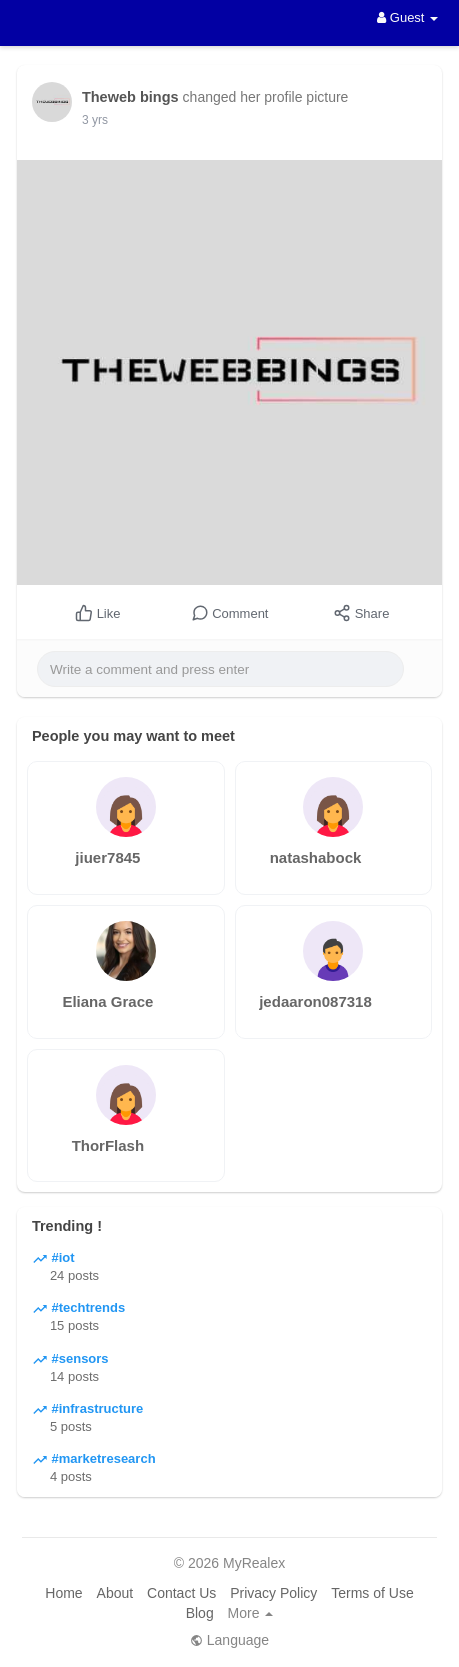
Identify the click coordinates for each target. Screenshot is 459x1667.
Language (229, 1640)
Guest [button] (407, 17)
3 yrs (95, 120)
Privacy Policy (273, 1593)
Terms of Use (372, 1593)
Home (63, 1593)
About (115, 1593)
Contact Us (181, 1593)
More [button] (251, 1613)
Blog (200, 1613)
